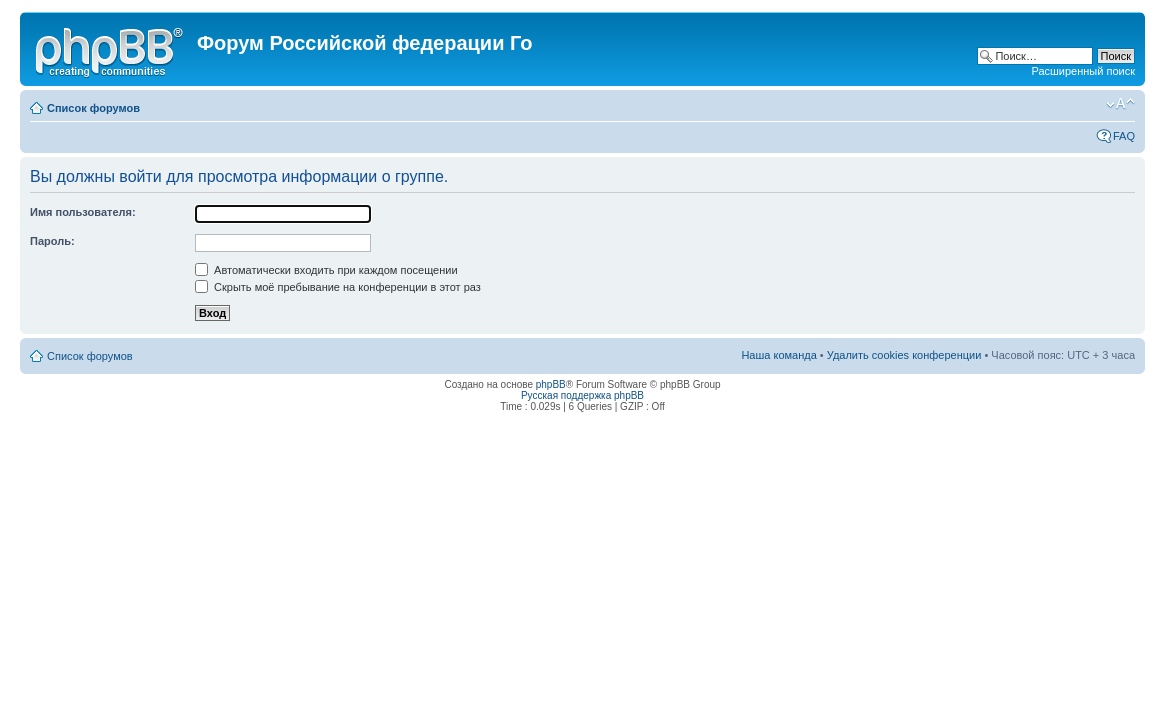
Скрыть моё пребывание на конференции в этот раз (338, 287)
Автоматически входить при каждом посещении (326, 270)
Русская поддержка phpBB (582, 395)
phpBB (551, 384)
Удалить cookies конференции (904, 355)
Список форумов (93, 108)
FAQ (1124, 136)
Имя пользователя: (83, 212)
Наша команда (778, 355)
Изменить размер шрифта (1120, 104)
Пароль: (52, 241)
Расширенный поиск (1083, 71)
